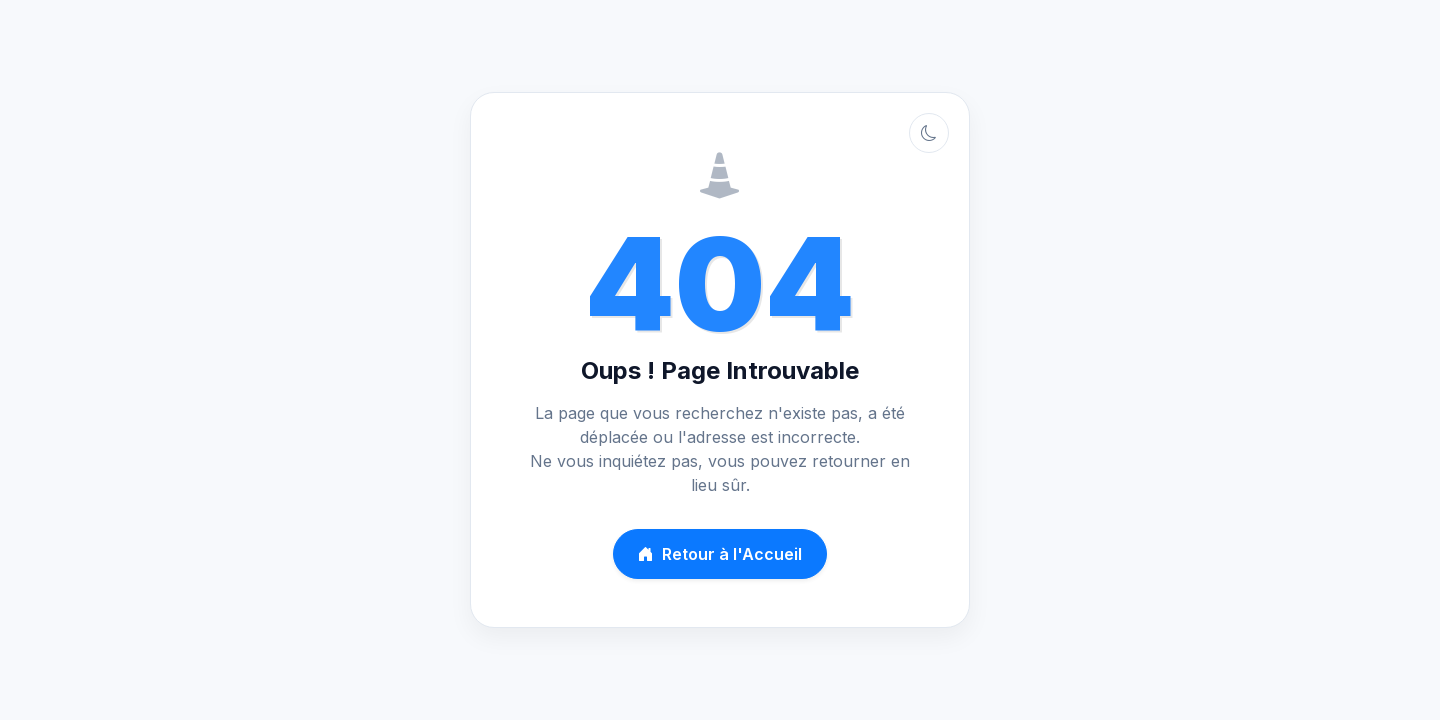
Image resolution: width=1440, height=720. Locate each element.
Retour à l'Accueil (720, 554)
